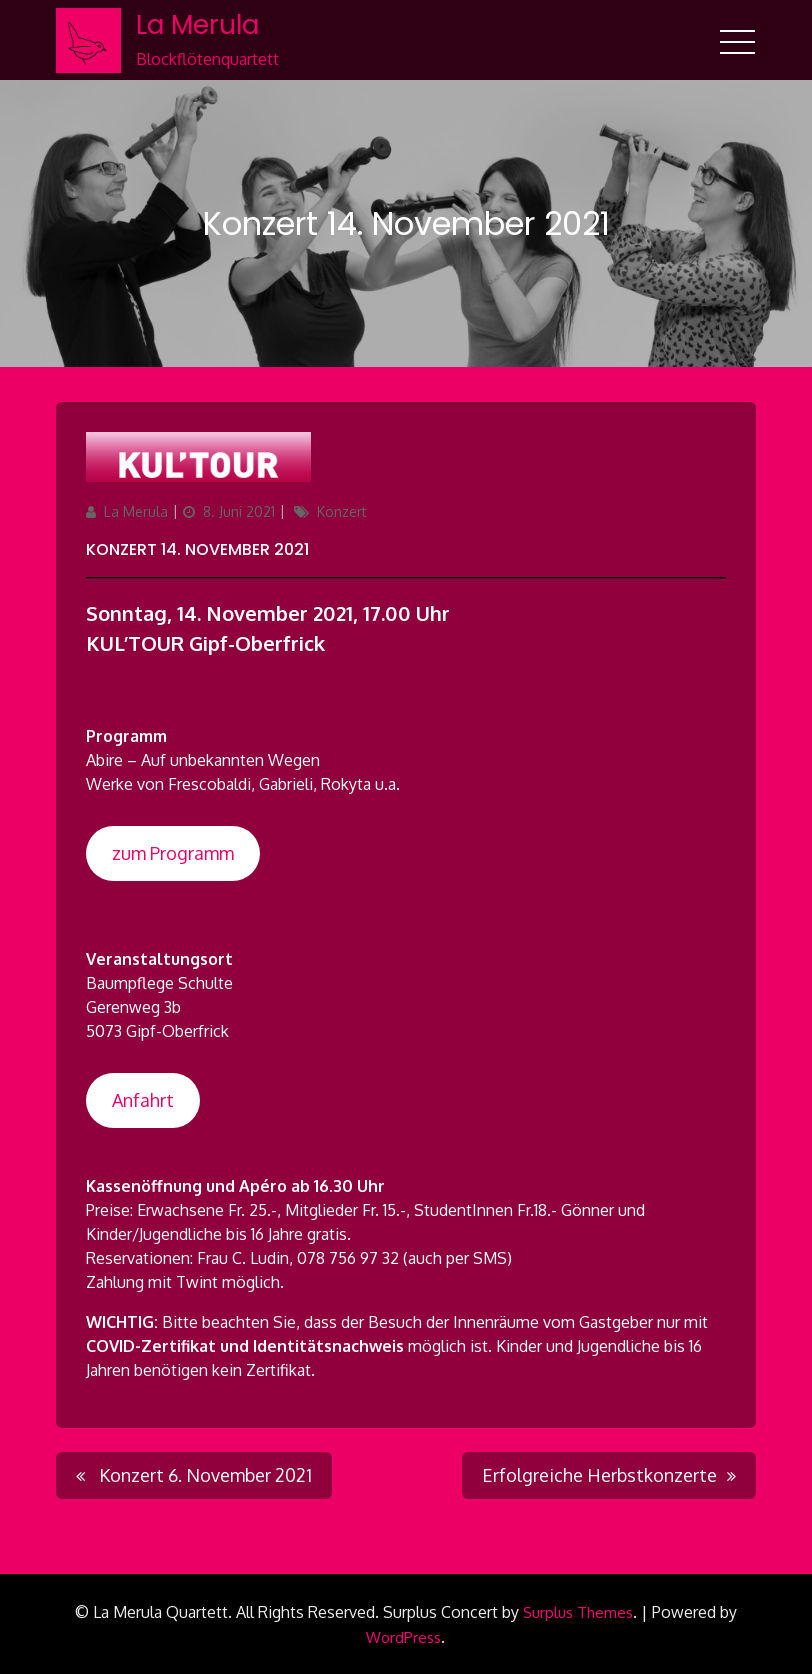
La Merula (197, 25)
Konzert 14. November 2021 (197, 549)
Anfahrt (143, 1100)
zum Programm (173, 853)
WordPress (403, 1637)
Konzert (342, 511)
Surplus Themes (578, 1612)
